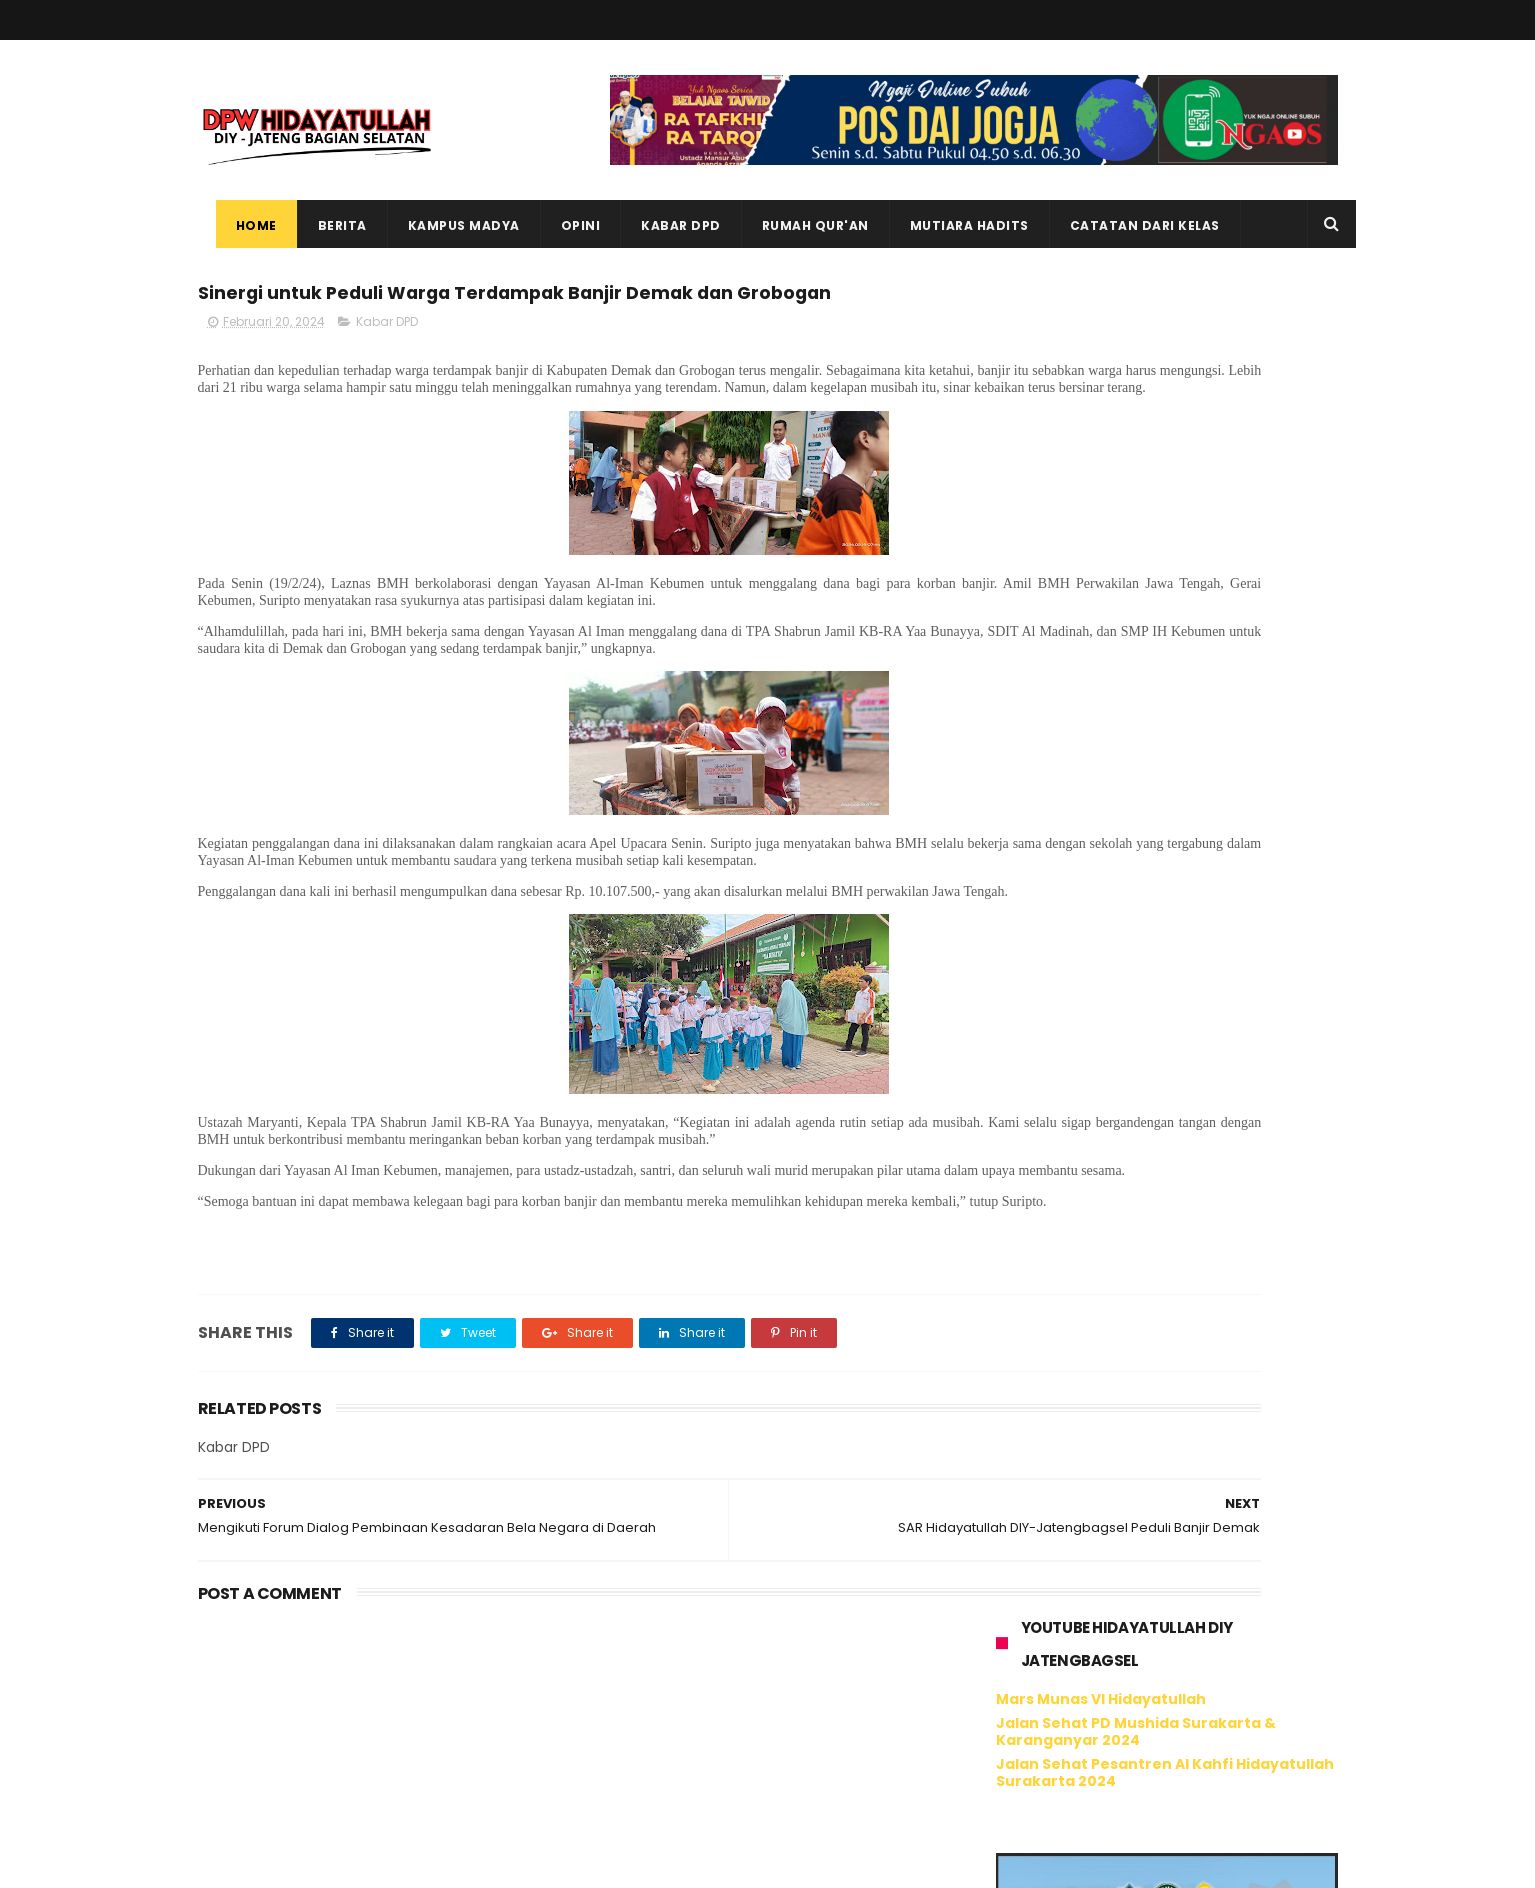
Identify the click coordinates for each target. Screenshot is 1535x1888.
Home (238, 225)
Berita (324, 225)
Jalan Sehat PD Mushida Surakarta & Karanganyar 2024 (1136, 398)
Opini (563, 225)
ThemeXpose (310, 1863)
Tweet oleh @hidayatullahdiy (1097, 1715)
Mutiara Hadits (951, 225)
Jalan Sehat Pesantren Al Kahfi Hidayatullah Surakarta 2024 (1165, 439)
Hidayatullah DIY (1101, 1663)
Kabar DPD (663, 225)
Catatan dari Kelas (1127, 225)
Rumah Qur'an (797, 225)
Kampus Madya (446, 225)
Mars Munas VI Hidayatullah (1101, 367)
